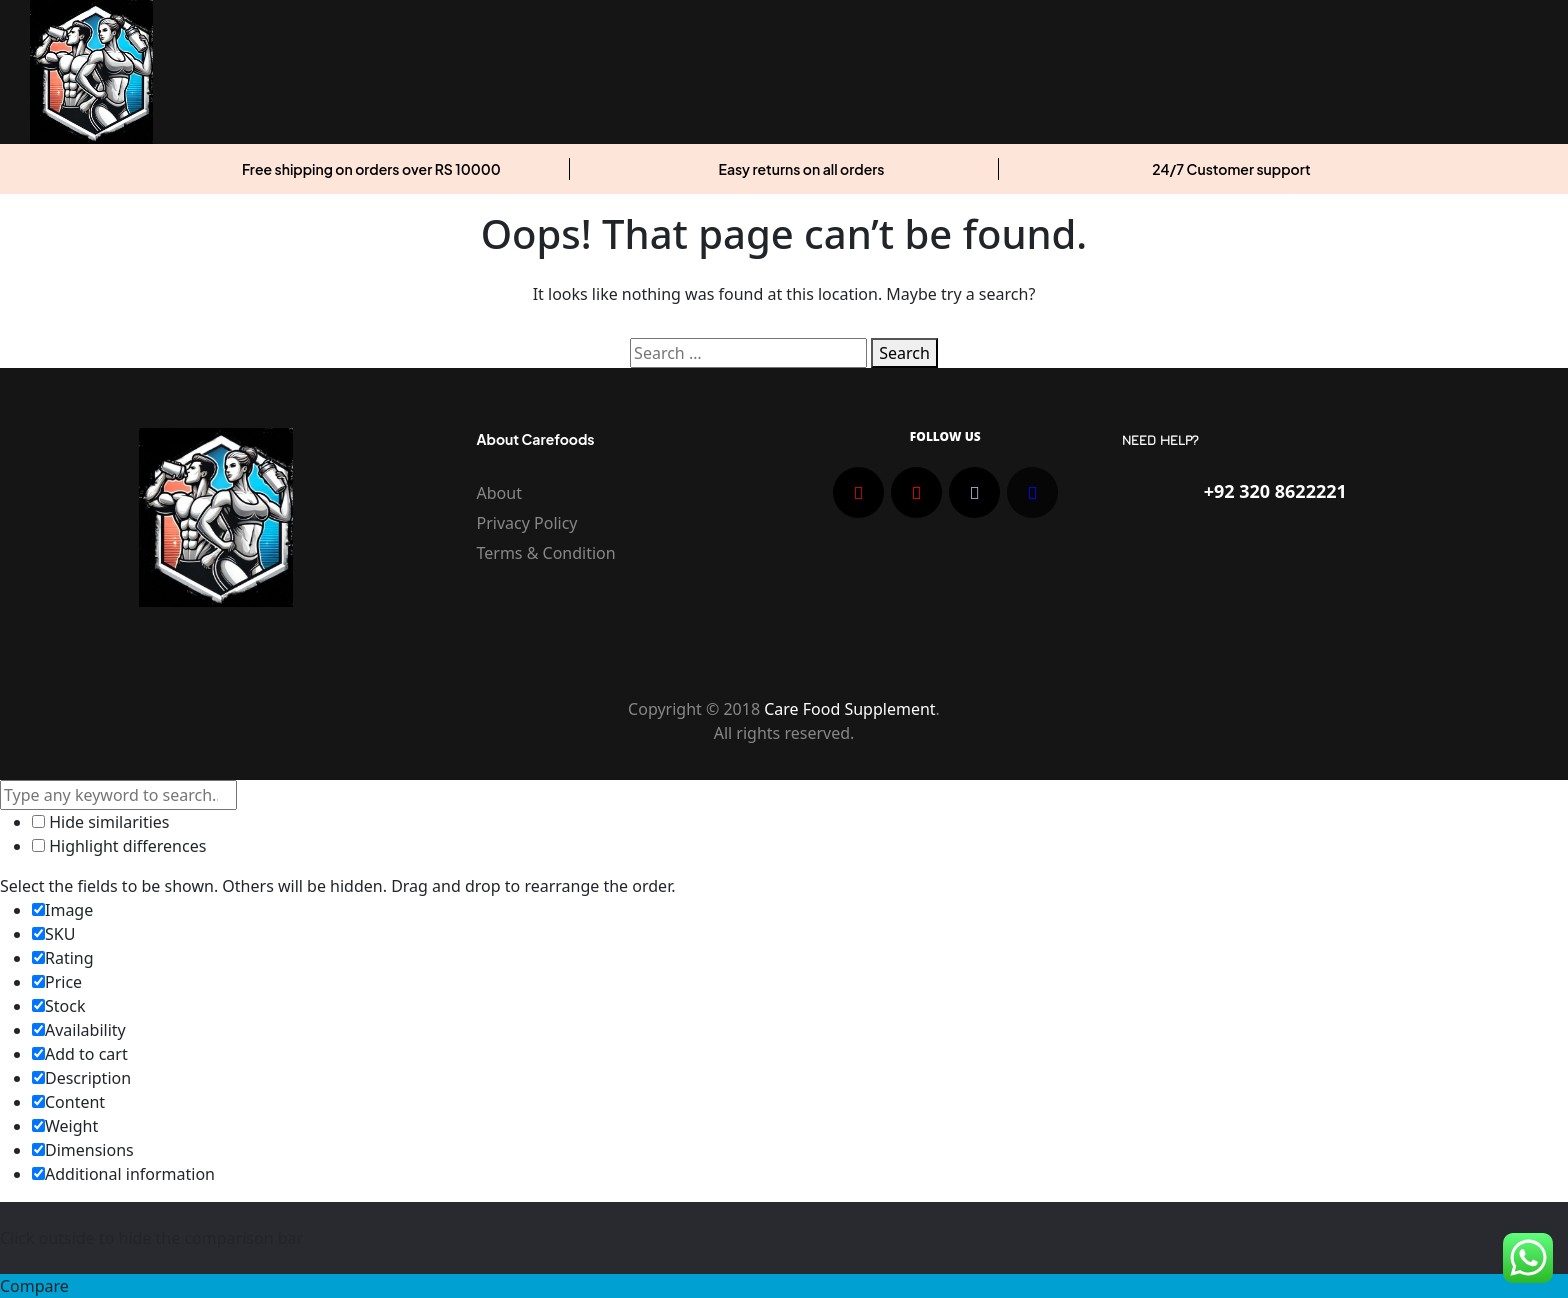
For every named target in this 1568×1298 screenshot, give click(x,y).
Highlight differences (119, 846)
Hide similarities (100, 822)
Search (904, 353)
